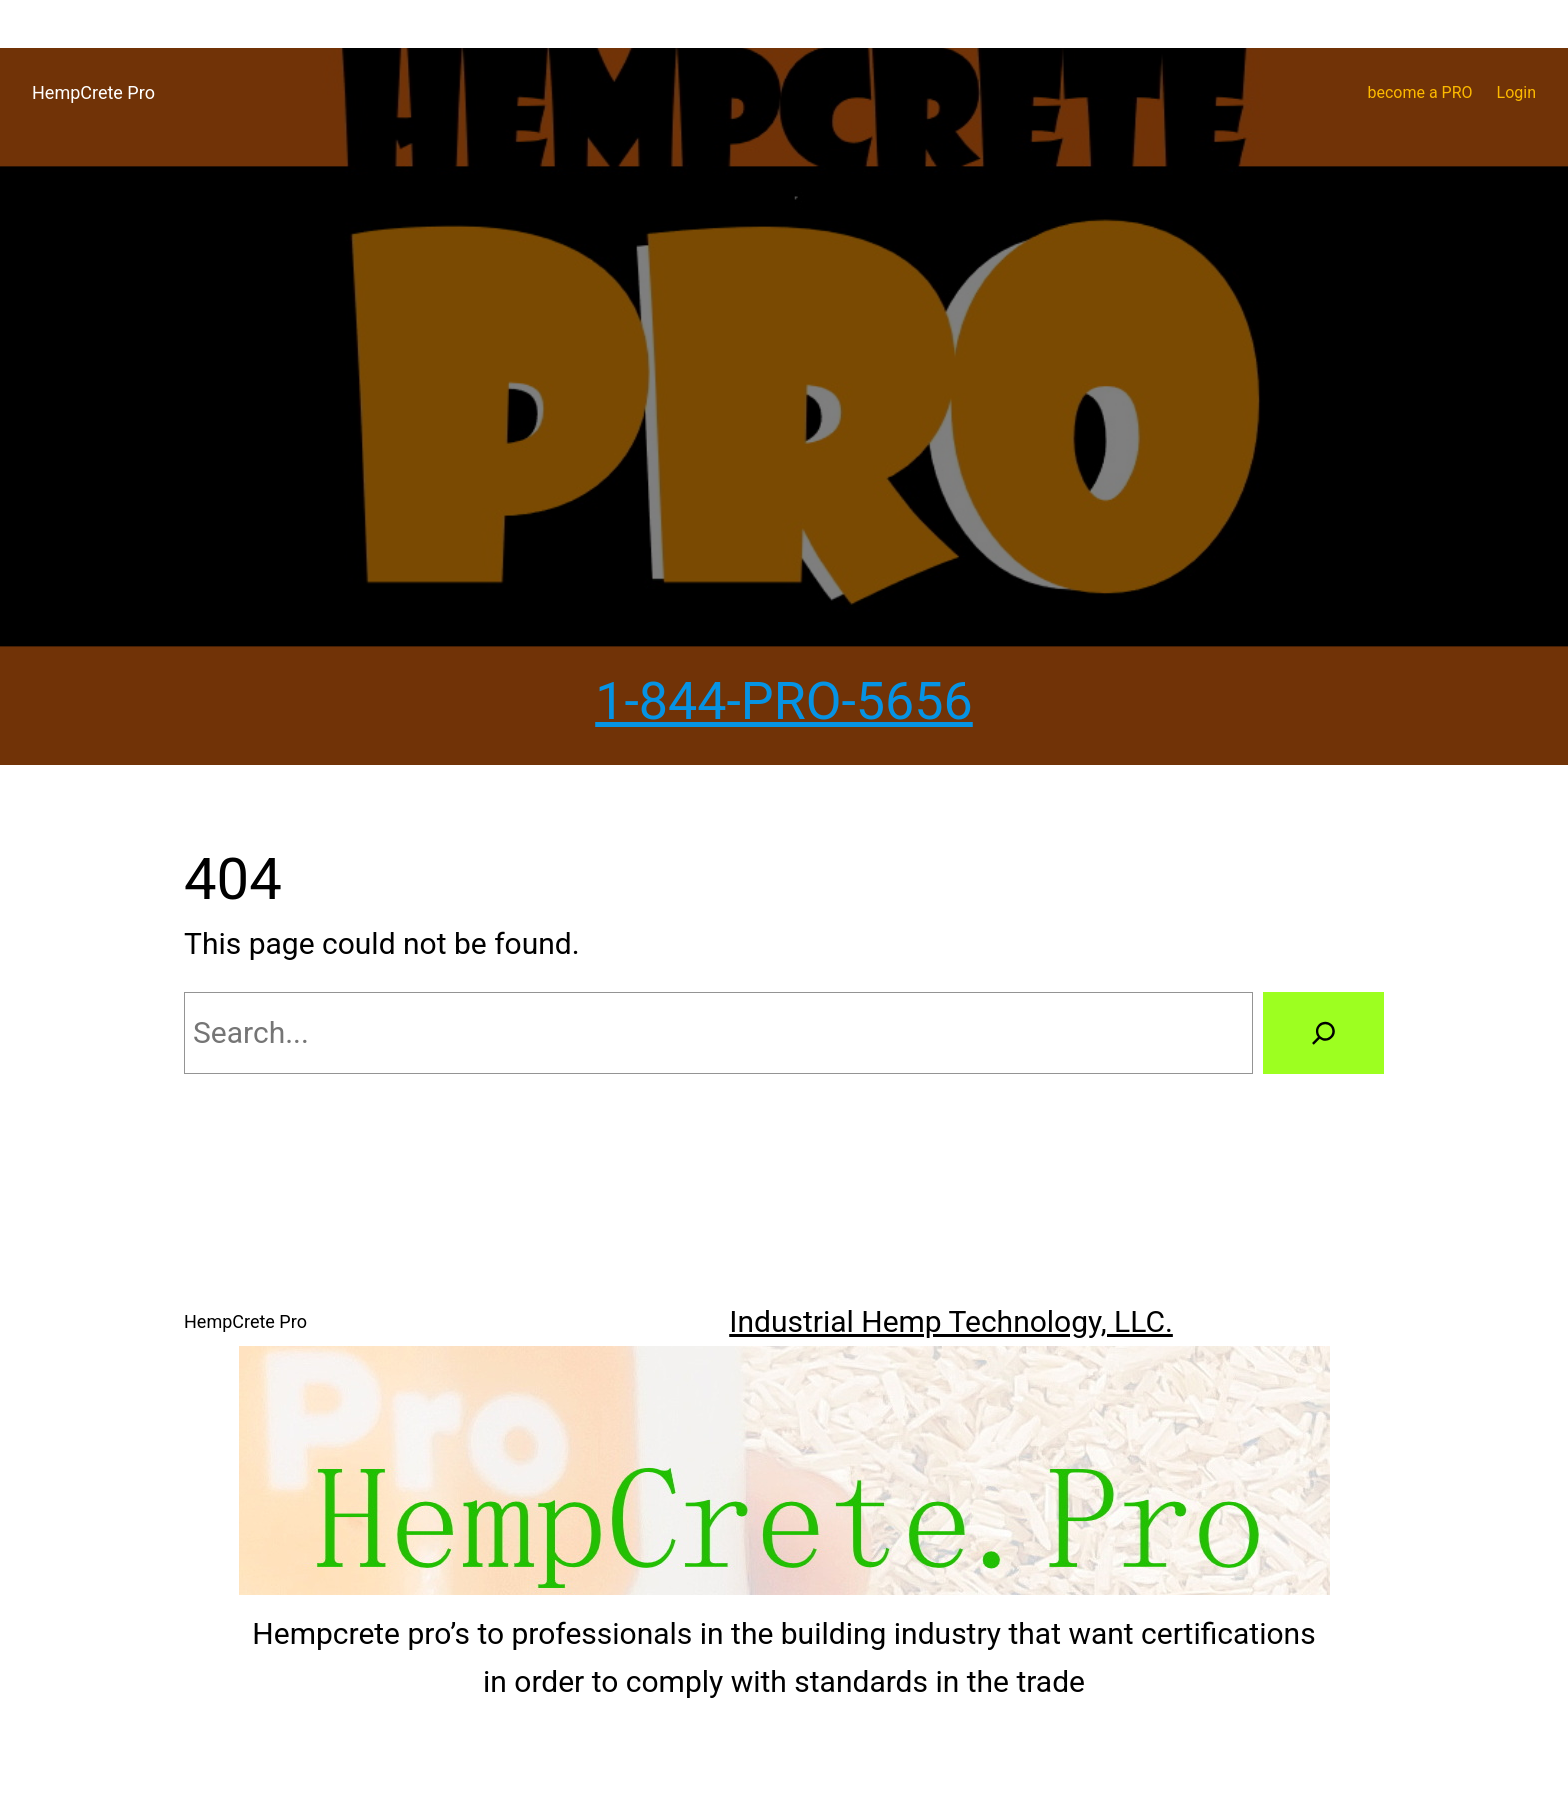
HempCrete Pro (93, 92)
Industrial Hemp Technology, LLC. (951, 1321)
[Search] (1323, 1033)
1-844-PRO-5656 (784, 701)
